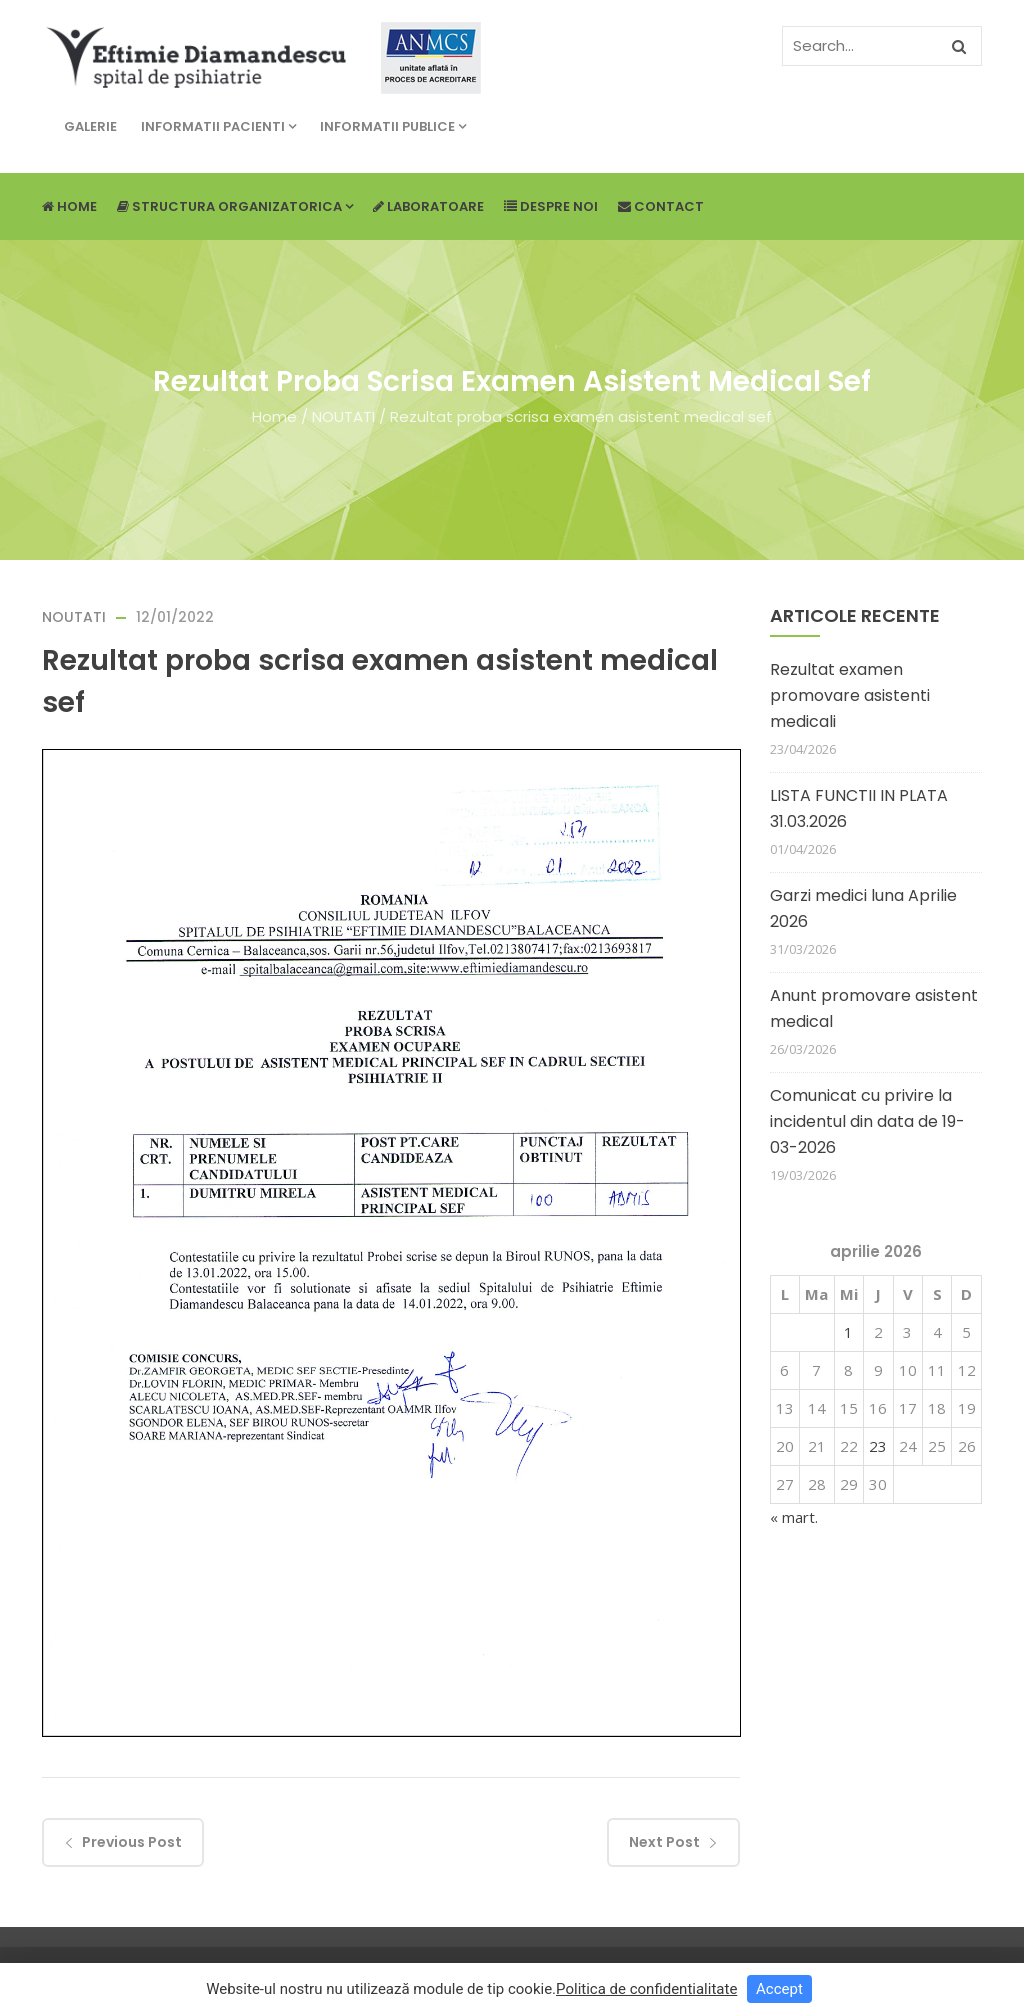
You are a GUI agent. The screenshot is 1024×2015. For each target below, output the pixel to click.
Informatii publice (393, 126)
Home (69, 206)
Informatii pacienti (218, 126)
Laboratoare (428, 206)
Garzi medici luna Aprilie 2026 (863, 908)
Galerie (90, 126)
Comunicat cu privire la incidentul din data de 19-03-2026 (867, 1121)
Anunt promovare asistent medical (874, 1008)
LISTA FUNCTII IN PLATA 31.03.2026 (859, 808)
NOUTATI (343, 416)
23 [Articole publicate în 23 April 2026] (878, 1446)
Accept (779, 1989)
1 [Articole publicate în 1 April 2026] (848, 1332)
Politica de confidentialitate (646, 1989)
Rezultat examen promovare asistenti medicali (850, 695)
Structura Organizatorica (235, 206)
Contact (661, 206)
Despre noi (551, 206)
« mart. (794, 1517)
